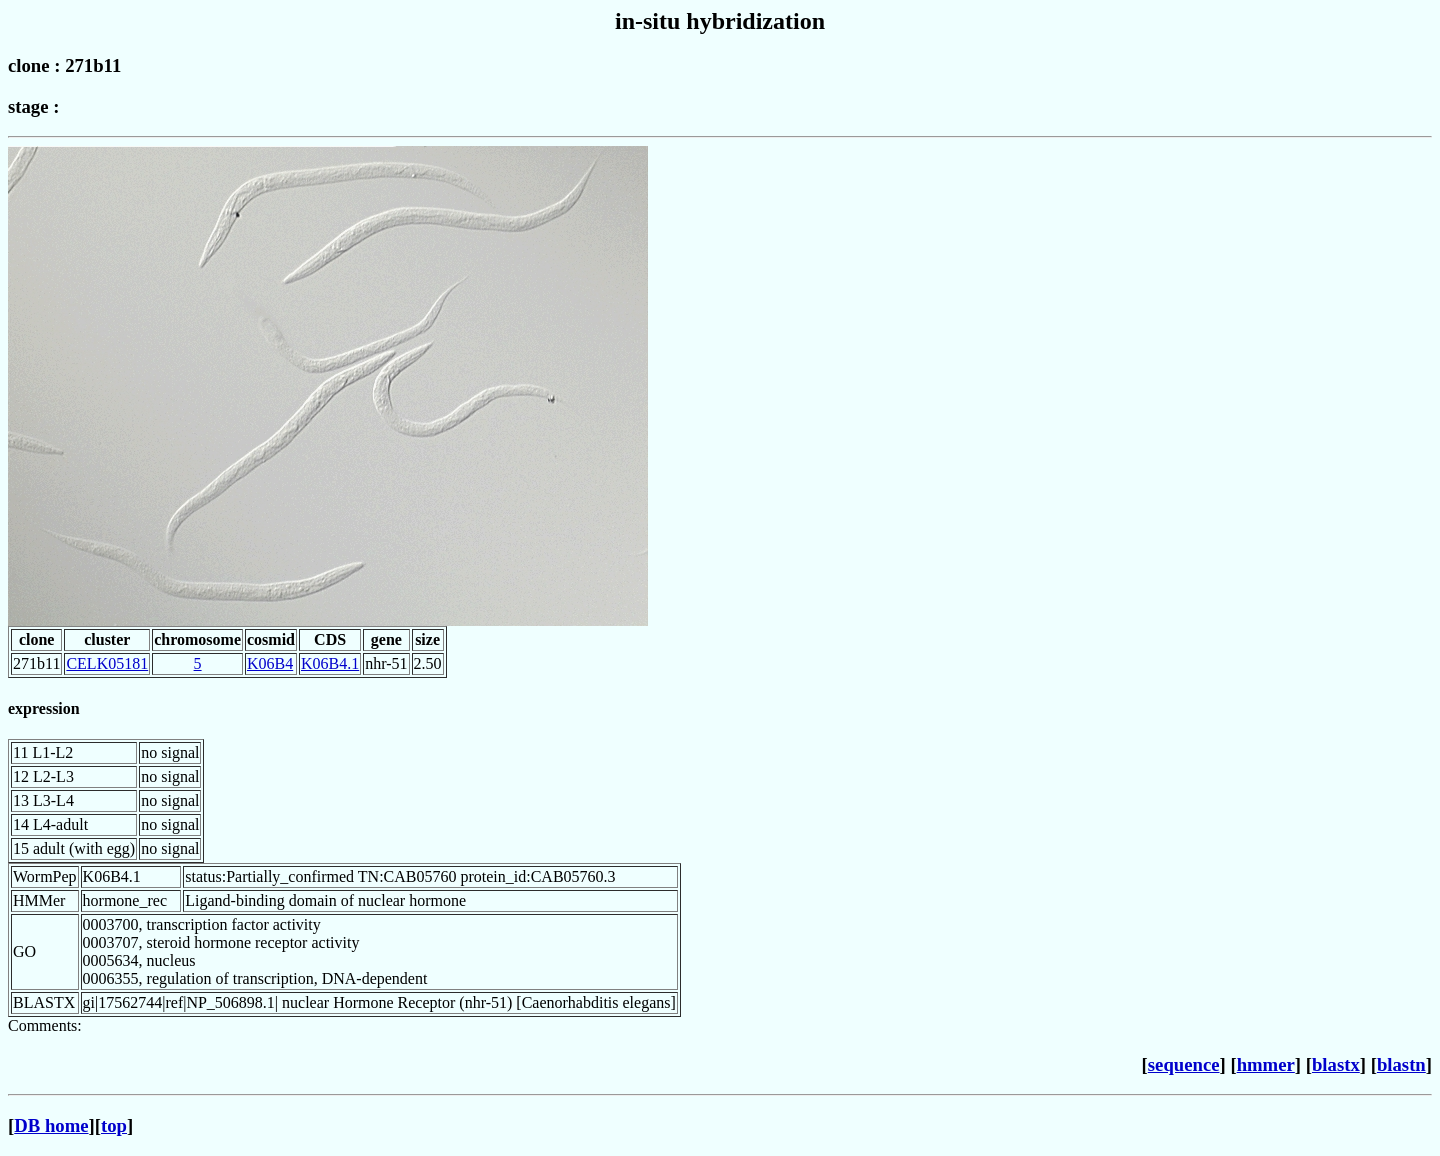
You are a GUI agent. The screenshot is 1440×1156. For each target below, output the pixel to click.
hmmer (1266, 1064)
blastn (1401, 1064)
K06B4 (270, 663)
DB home (51, 1125)
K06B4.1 (330, 663)
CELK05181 (107, 663)
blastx (1336, 1064)
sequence (1184, 1064)
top (114, 1125)
